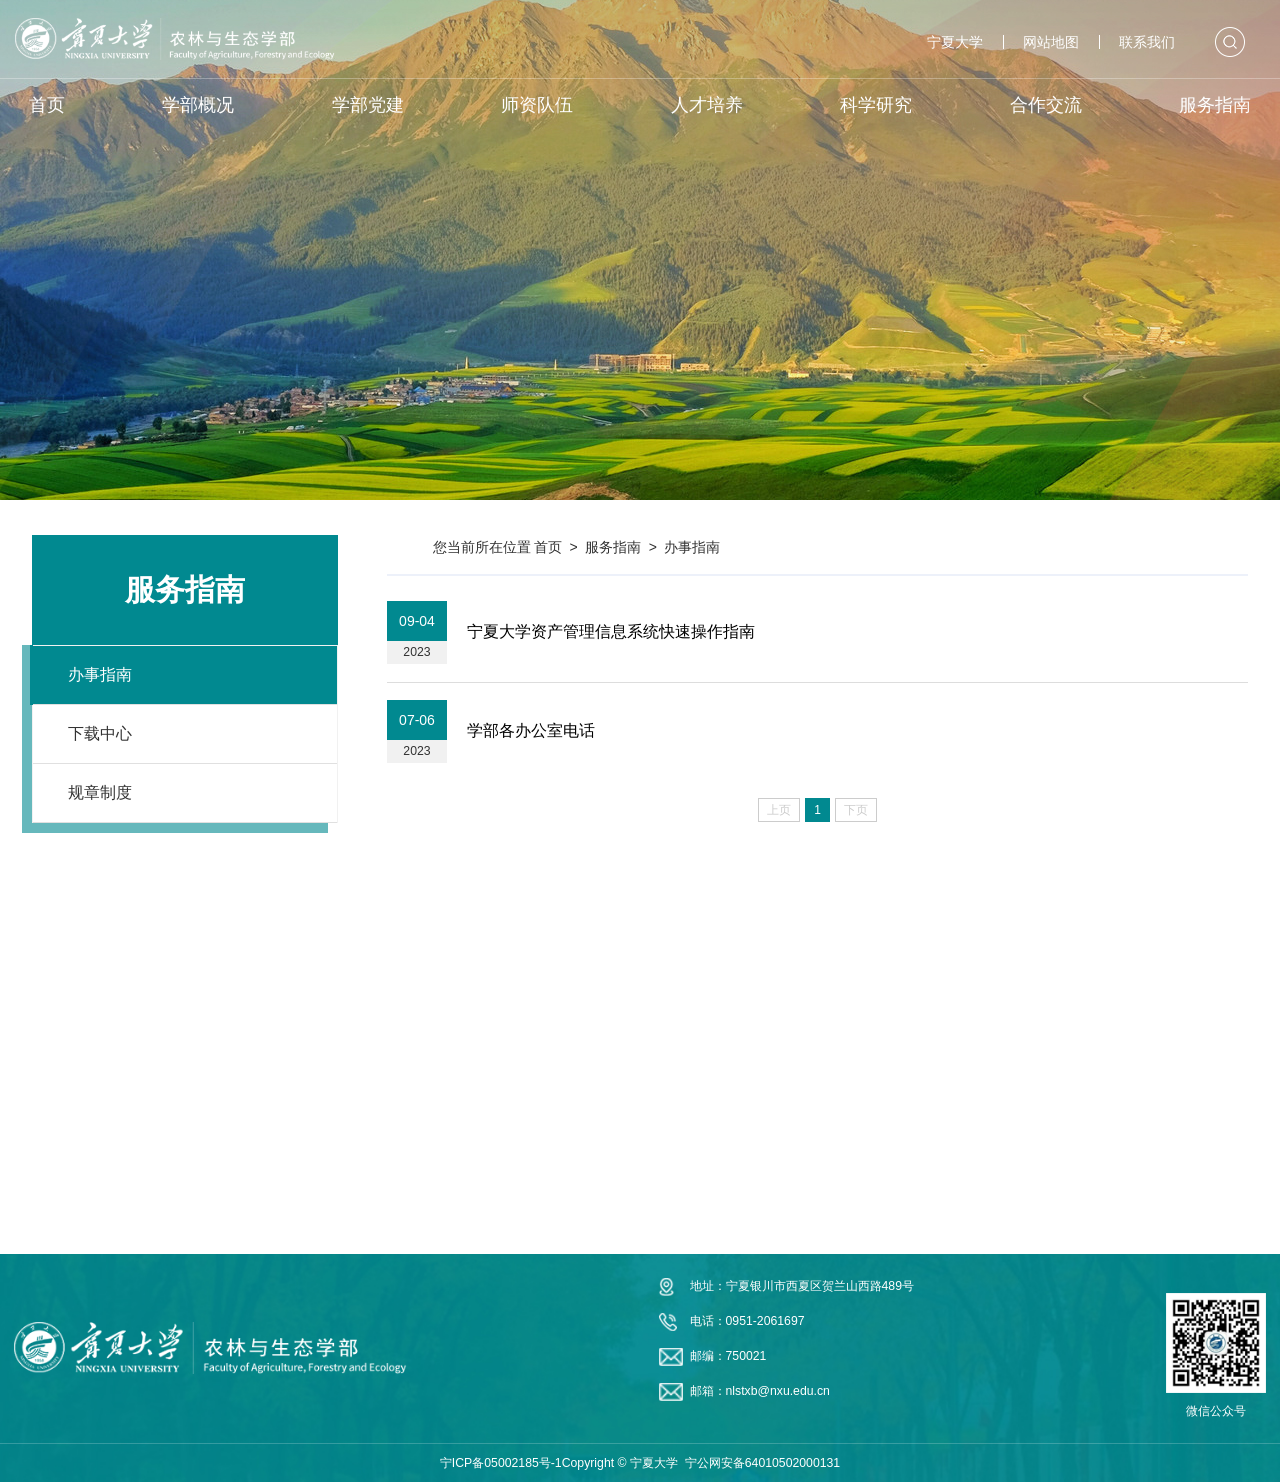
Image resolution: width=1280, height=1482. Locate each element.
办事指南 (100, 674)
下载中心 (100, 733)
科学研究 (876, 105)
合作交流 (1046, 105)
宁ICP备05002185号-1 (501, 1463)
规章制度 (100, 792)
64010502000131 (792, 1463)
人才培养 (707, 105)
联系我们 (1147, 42)
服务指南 (1215, 105)
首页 (47, 105)
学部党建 (368, 105)
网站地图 (1051, 42)
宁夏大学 (955, 42)
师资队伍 (537, 105)
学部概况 (198, 105)
